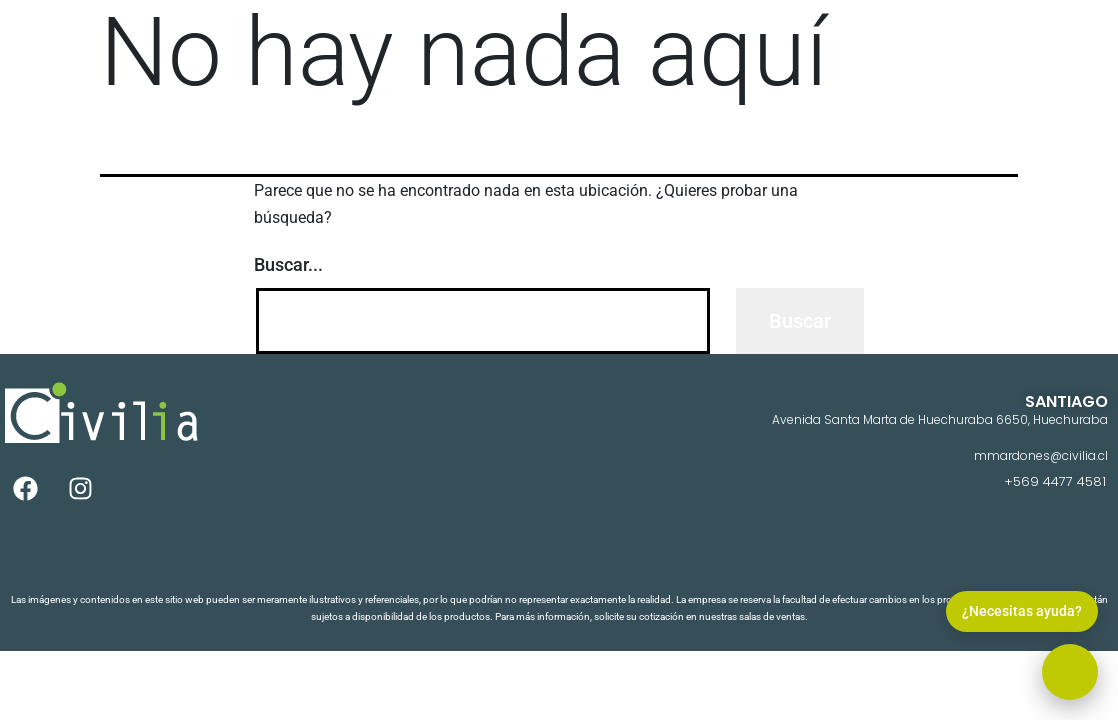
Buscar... (288, 264)
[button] (1070, 672)
